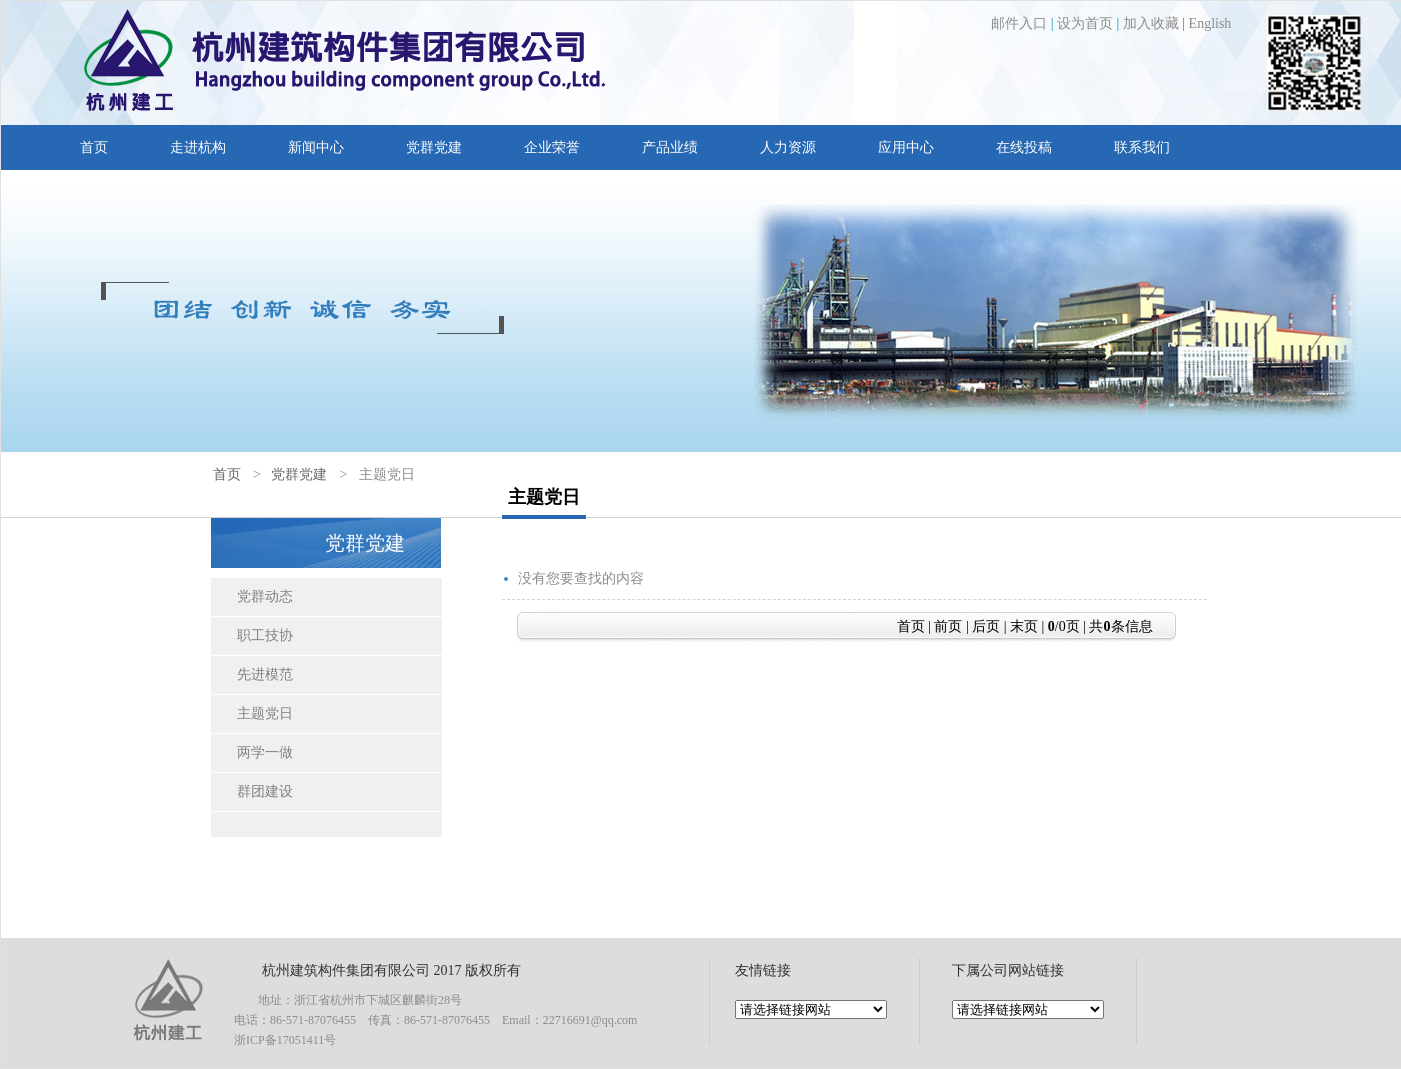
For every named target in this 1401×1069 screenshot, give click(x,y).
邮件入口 (1019, 23)
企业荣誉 (552, 147)
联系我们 (1142, 147)
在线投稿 (1024, 147)
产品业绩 (670, 147)
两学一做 (265, 752)
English (1210, 23)
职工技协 (265, 635)
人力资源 (788, 147)
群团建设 (265, 791)
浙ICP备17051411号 (285, 1040)
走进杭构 (198, 147)
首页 (94, 147)
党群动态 (265, 596)
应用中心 (906, 147)
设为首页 (1085, 23)
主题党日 (265, 713)
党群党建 (434, 147)
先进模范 (265, 674)
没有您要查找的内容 (581, 578)
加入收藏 (1151, 23)
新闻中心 (316, 147)
